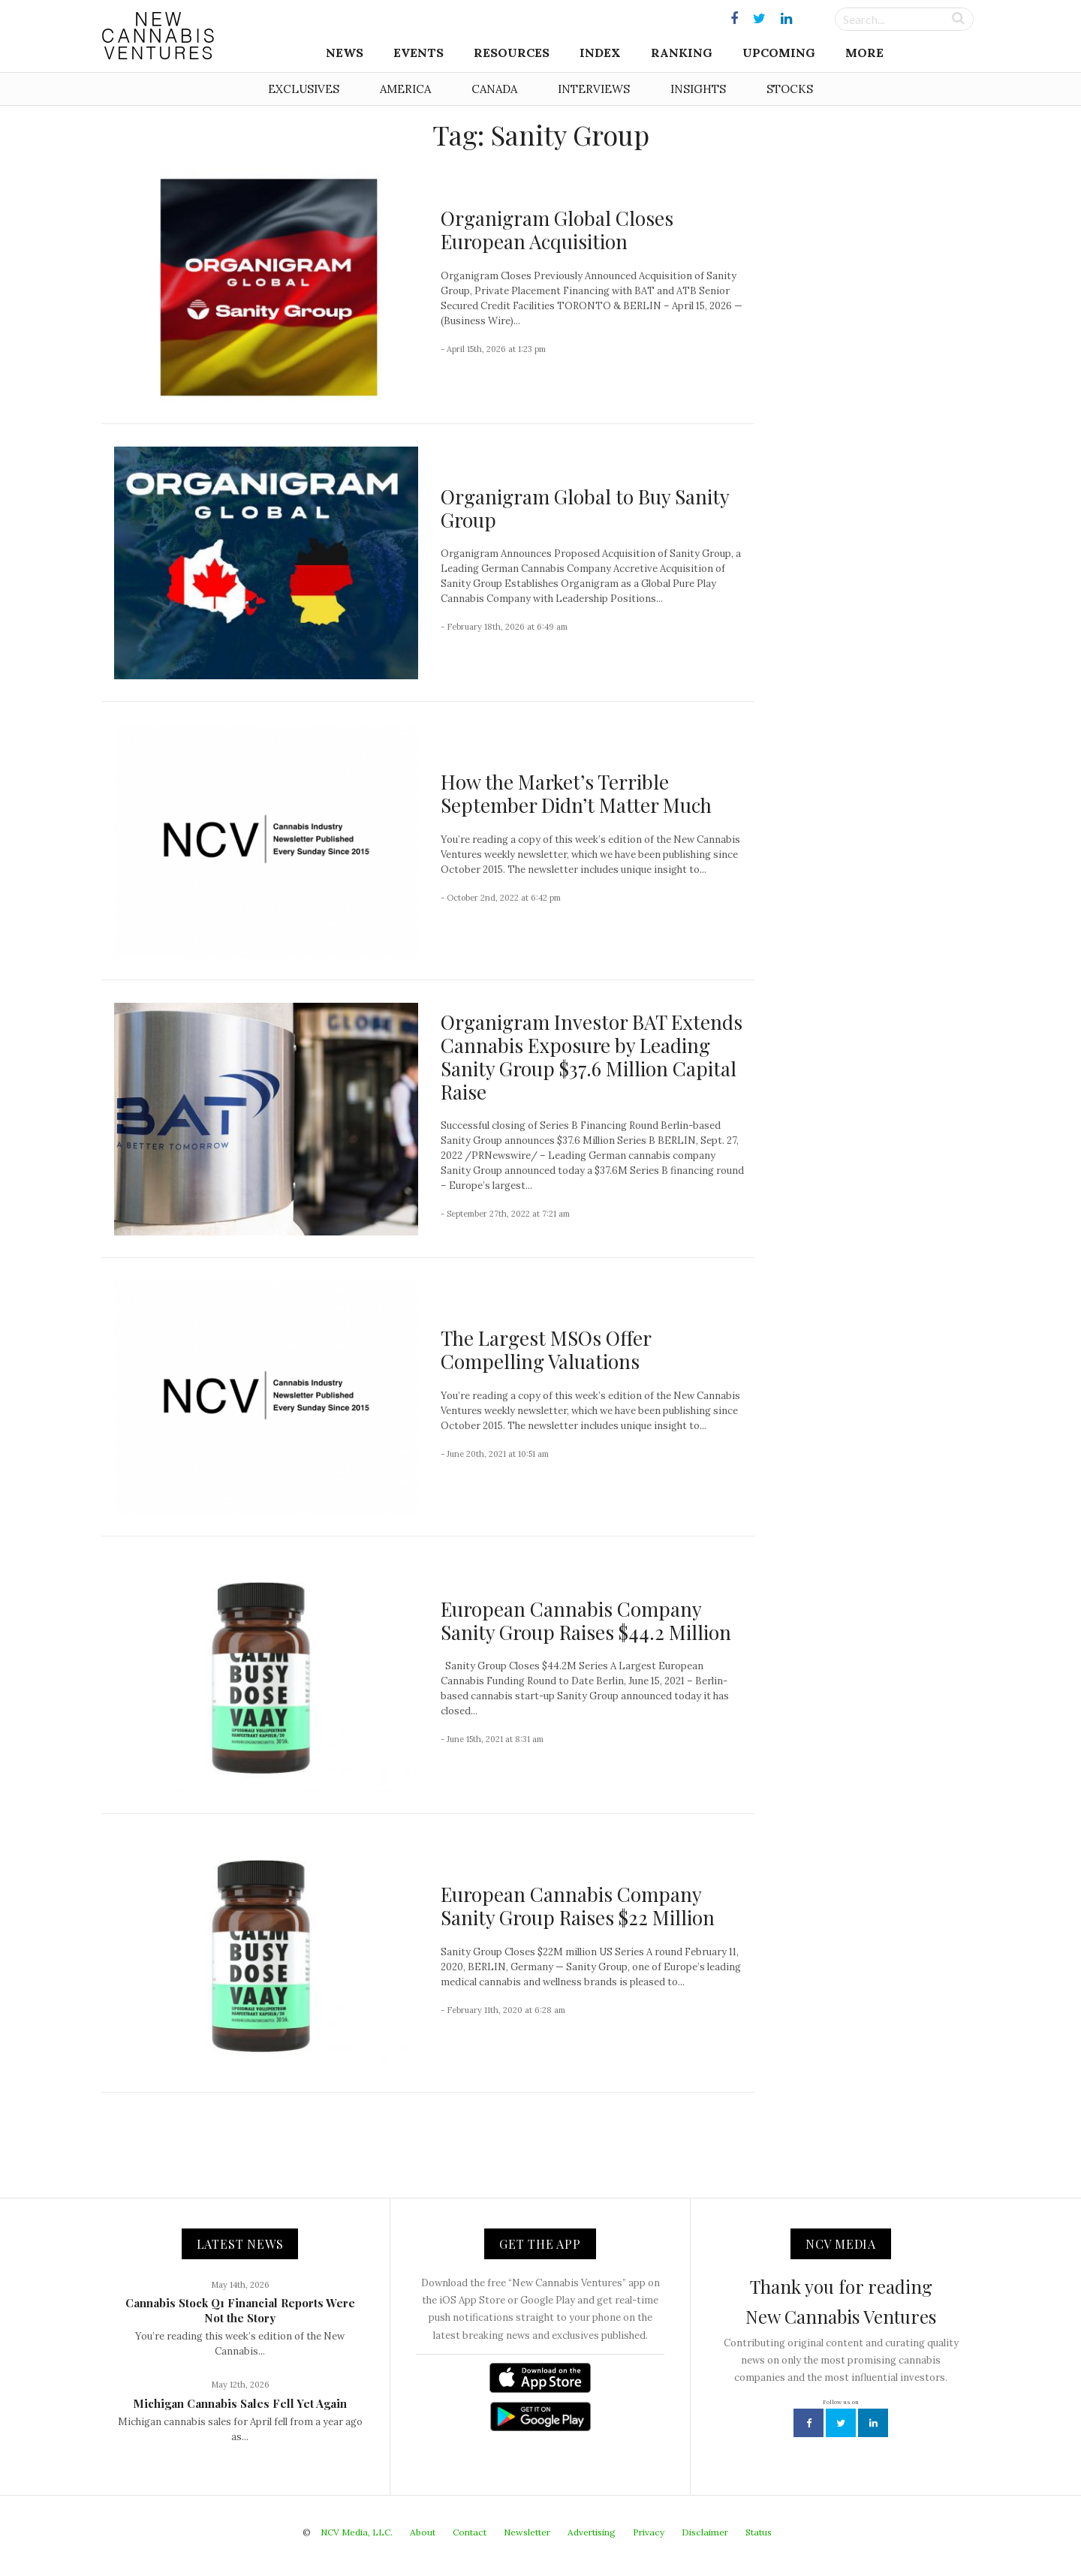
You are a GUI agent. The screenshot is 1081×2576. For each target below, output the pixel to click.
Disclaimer (705, 2532)
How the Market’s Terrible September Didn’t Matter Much (576, 793)
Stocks (789, 89)
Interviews (594, 89)
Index (600, 52)
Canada (494, 89)
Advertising (592, 2532)
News (344, 52)
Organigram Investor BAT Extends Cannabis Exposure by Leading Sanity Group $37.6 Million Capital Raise (591, 1057)
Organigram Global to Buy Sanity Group (585, 508)
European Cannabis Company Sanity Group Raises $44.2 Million (586, 1620)
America (405, 89)
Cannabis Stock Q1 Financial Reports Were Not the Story (240, 2310)
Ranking (681, 52)
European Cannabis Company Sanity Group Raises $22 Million (578, 1905)
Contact (469, 2532)
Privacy (648, 2532)
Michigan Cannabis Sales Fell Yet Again (240, 2403)
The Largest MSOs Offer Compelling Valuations (546, 1349)
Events (418, 52)
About (422, 2532)
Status (758, 2532)
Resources (512, 52)
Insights (698, 89)
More (864, 52)
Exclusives (303, 89)
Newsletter (527, 2532)
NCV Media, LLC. (357, 2532)
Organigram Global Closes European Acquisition (557, 229)
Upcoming (778, 52)
